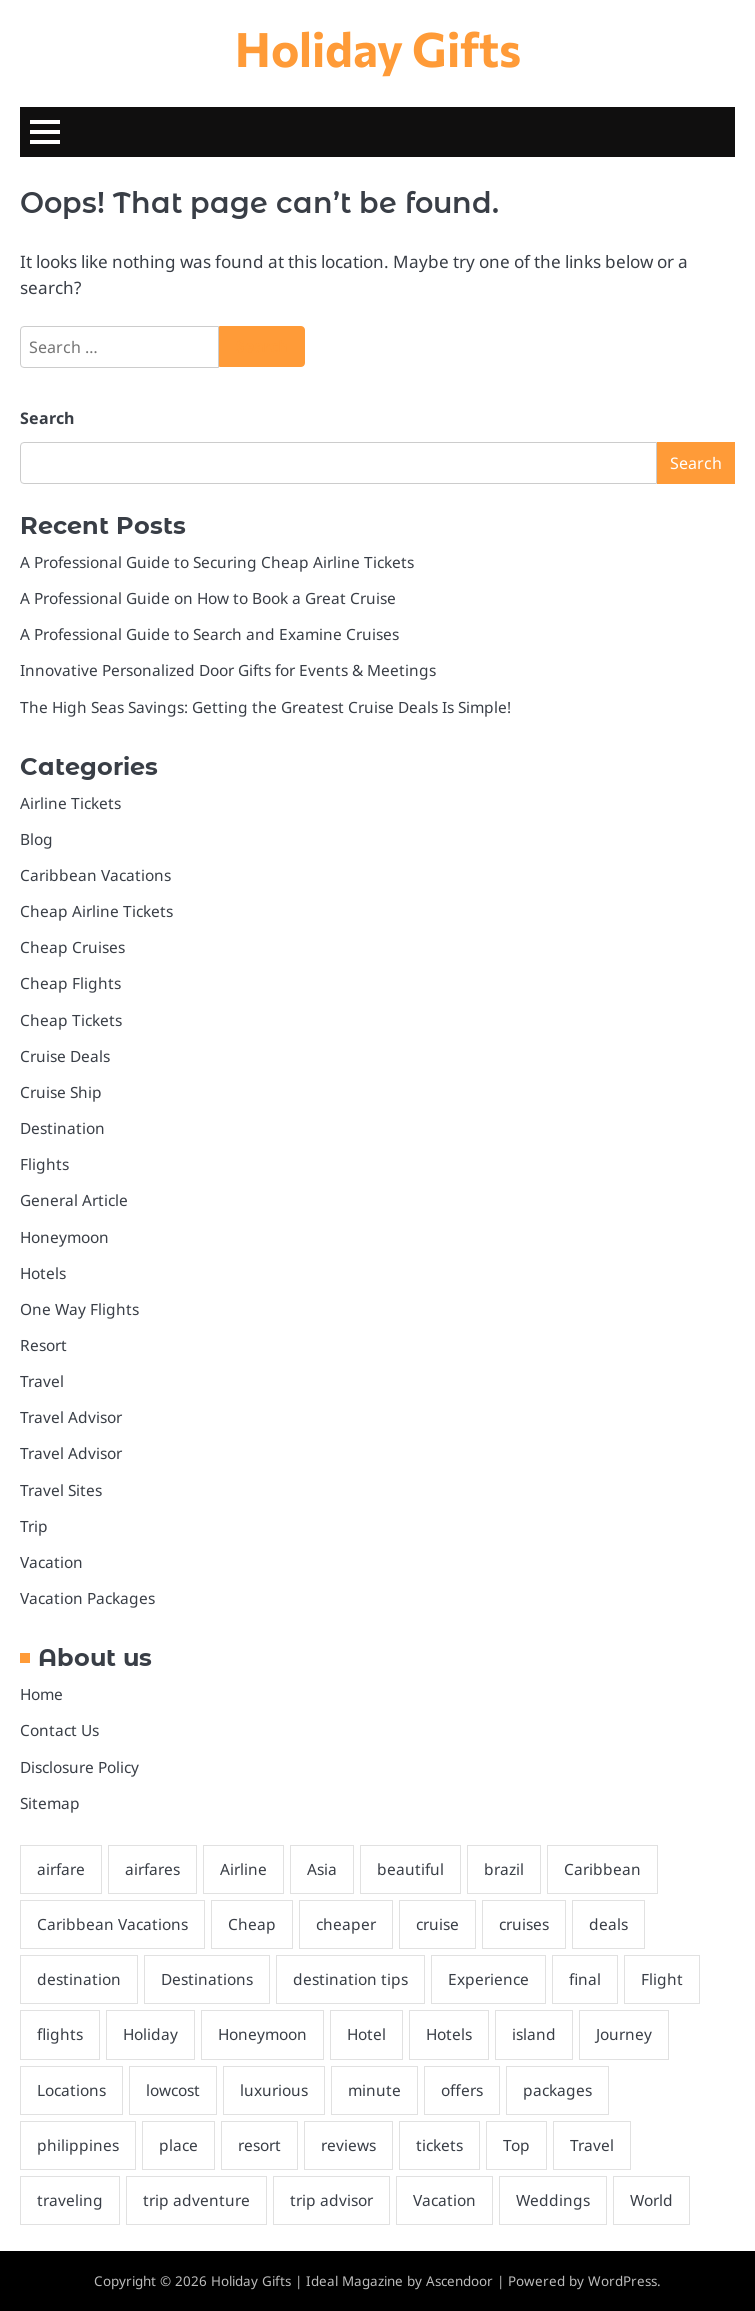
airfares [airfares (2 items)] (152, 1869)
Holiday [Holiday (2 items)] (150, 2034)
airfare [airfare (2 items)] (61, 1869)
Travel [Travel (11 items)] (592, 2145)
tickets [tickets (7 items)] (439, 2145)
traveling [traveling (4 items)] (70, 2200)
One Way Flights (79, 1309)
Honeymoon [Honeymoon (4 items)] (262, 2034)
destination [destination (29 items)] (79, 1979)
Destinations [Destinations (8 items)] (207, 1979)
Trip (34, 1526)
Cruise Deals (65, 1056)
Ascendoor (459, 2281)
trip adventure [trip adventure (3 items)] (196, 2200)
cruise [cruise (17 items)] (437, 1924)
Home (41, 1694)
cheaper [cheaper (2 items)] (346, 1924)
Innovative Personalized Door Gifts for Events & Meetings (228, 670)
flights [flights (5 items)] (60, 2034)
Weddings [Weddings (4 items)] (553, 2200)
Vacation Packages (87, 1598)
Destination (62, 1128)
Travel (42, 1381)
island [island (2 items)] (534, 2034)
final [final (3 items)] (585, 1979)
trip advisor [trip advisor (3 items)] (331, 2200)
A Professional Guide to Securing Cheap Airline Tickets (217, 562)
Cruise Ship (61, 1092)
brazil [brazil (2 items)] (504, 1869)
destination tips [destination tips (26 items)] (350, 1979)
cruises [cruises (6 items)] (524, 1924)
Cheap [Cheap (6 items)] (252, 1924)
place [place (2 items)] (178, 2145)
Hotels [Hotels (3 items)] (449, 2034)
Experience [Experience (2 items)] (488, 1979)
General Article (74, 1200)
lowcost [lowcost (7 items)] (173, 2090)
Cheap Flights (70, 983)
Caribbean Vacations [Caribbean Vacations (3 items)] (112, 1924)
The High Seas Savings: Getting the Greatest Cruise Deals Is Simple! (265, 707)
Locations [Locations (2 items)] (71, 2090)
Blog (36, 839)
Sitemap (50, 1803)
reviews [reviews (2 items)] (348, 2145)
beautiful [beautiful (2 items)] (410, 1869)
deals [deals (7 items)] (608, 1924)
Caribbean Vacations (95, 875)
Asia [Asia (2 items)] (322, 1869)
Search (47, 418)
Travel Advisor (71, 1417)
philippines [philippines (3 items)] (78, 2145)
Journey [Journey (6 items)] (624, 2034)
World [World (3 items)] (651, 2200)
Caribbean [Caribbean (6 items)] (602, 1869)
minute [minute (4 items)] (374, 2090)
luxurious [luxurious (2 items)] (274, 2090)
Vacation (51, 1562)
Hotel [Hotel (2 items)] (366, 2034)
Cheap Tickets (71, 1020)
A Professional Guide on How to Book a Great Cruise (208, 598)
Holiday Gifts (378, 48)
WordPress (622, 2281)
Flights (44, 1164)
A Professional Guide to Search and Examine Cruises (209, 634)
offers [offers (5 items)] (462, 2090)
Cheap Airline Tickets (96, 911)
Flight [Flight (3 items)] (662, 1979)
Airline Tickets (70, 803)
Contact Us (59, 1730)
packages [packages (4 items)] (557, 2090)
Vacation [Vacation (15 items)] (444, 2200)
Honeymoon (64, 1237)
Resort (43, 1345)
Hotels (43, 1273)
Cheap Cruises (72, 947)
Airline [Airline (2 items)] (243, 1869)
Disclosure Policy (79, 1767)
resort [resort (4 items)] (259, 2145)
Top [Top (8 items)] (516, 2145)
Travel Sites (61, 1490)
